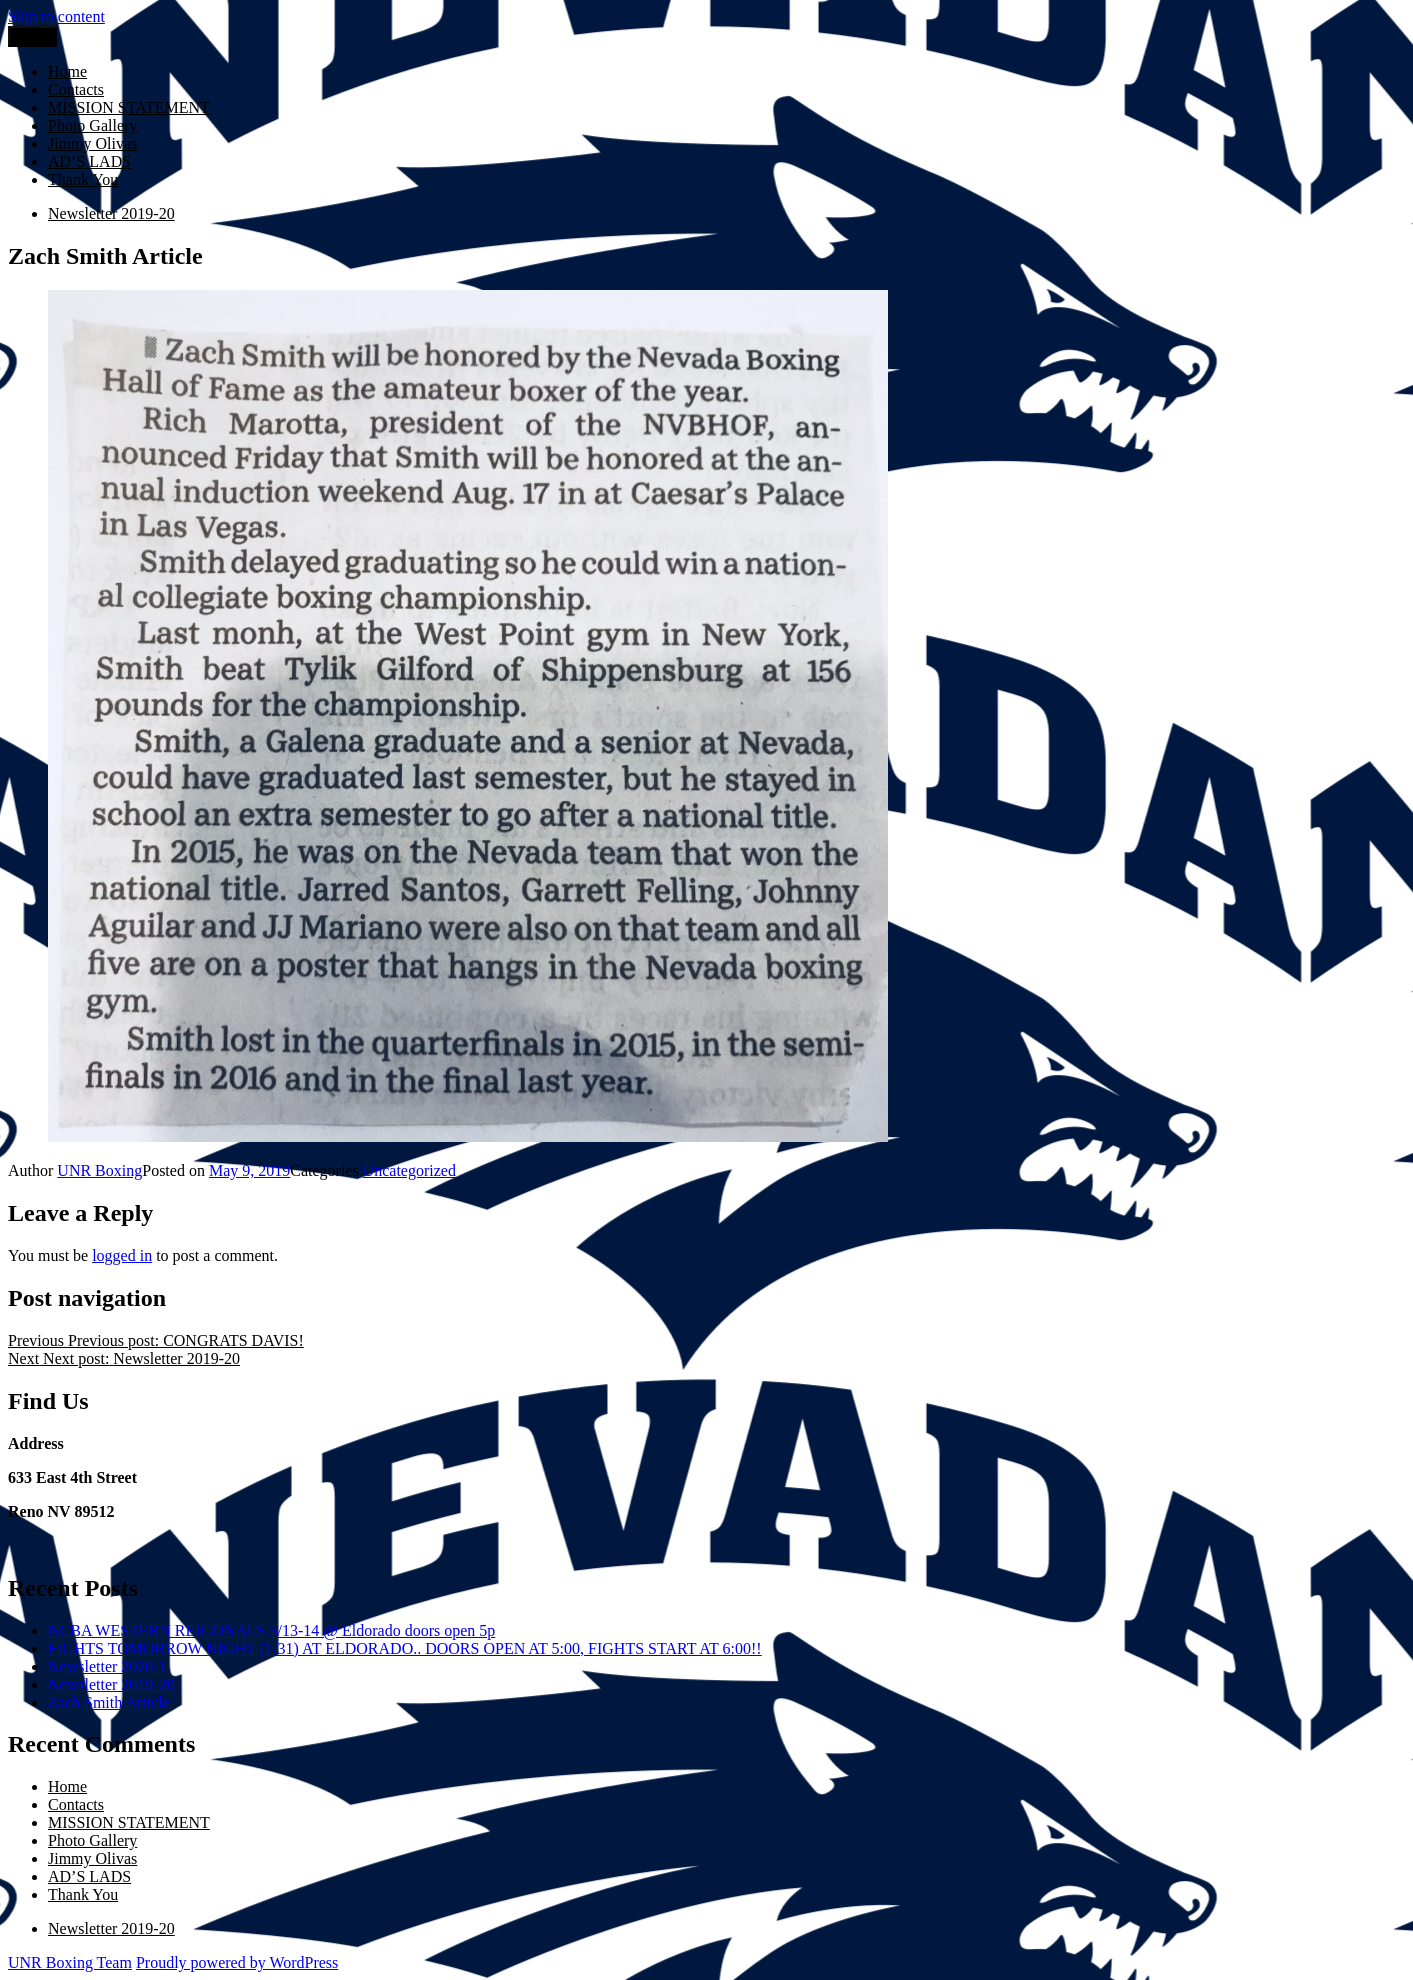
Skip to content (56, 16)
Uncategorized (409, 1170)
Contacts (76, 89)
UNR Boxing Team (70, 1962)
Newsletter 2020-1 (107, 1666)
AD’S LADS (89, 161)
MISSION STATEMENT (129, 107)
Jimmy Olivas (92, 143)
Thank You (83, 179)
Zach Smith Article (109, 1702)
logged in (122, 1255)
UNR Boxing (99, 1170)
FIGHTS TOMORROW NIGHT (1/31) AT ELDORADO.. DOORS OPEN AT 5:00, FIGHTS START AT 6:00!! (405, 1648)
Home (67, 71)
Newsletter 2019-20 (111, 1684)
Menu (32, 36)
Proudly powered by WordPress (237, 1962)
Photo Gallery (92, 125)
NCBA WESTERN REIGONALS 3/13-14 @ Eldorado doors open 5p (271, 1630)
